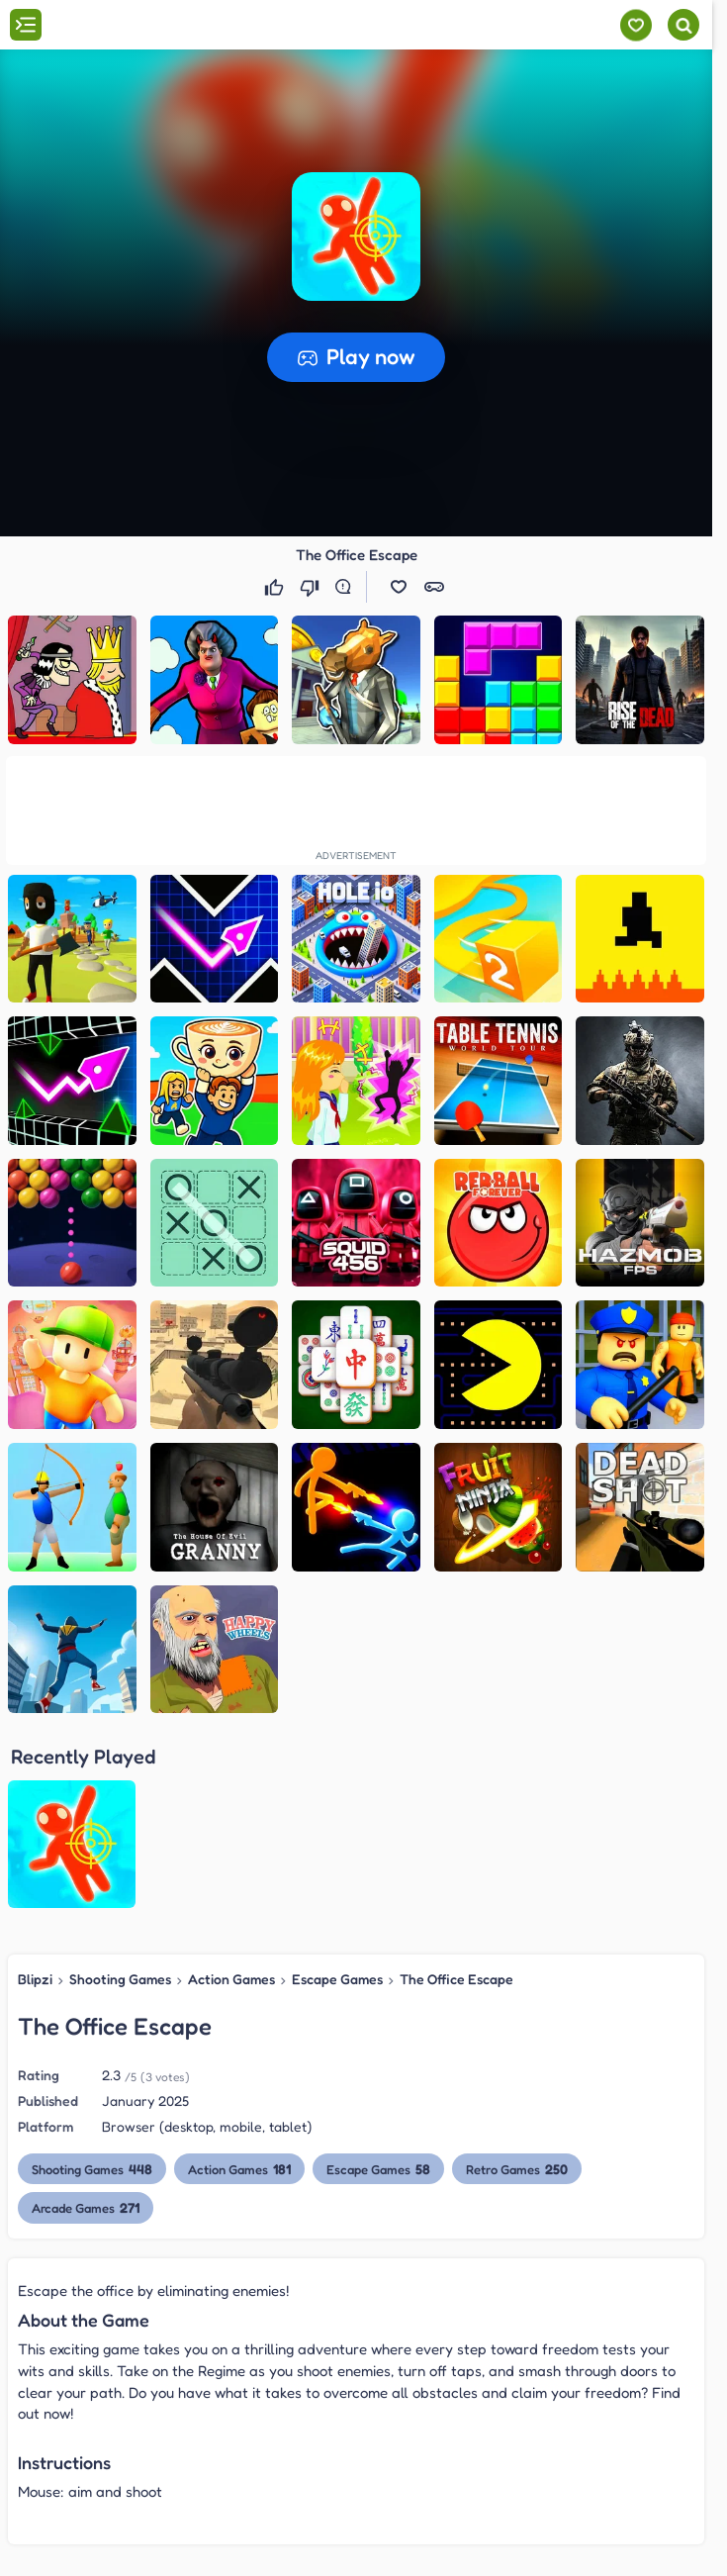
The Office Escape (456, 1978)
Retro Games (516, 2168)
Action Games (231, 1978)
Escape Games (337, 1978)
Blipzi (35, 1978)
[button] (356, 236)
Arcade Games (86, 2207)
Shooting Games (120, 1978)
